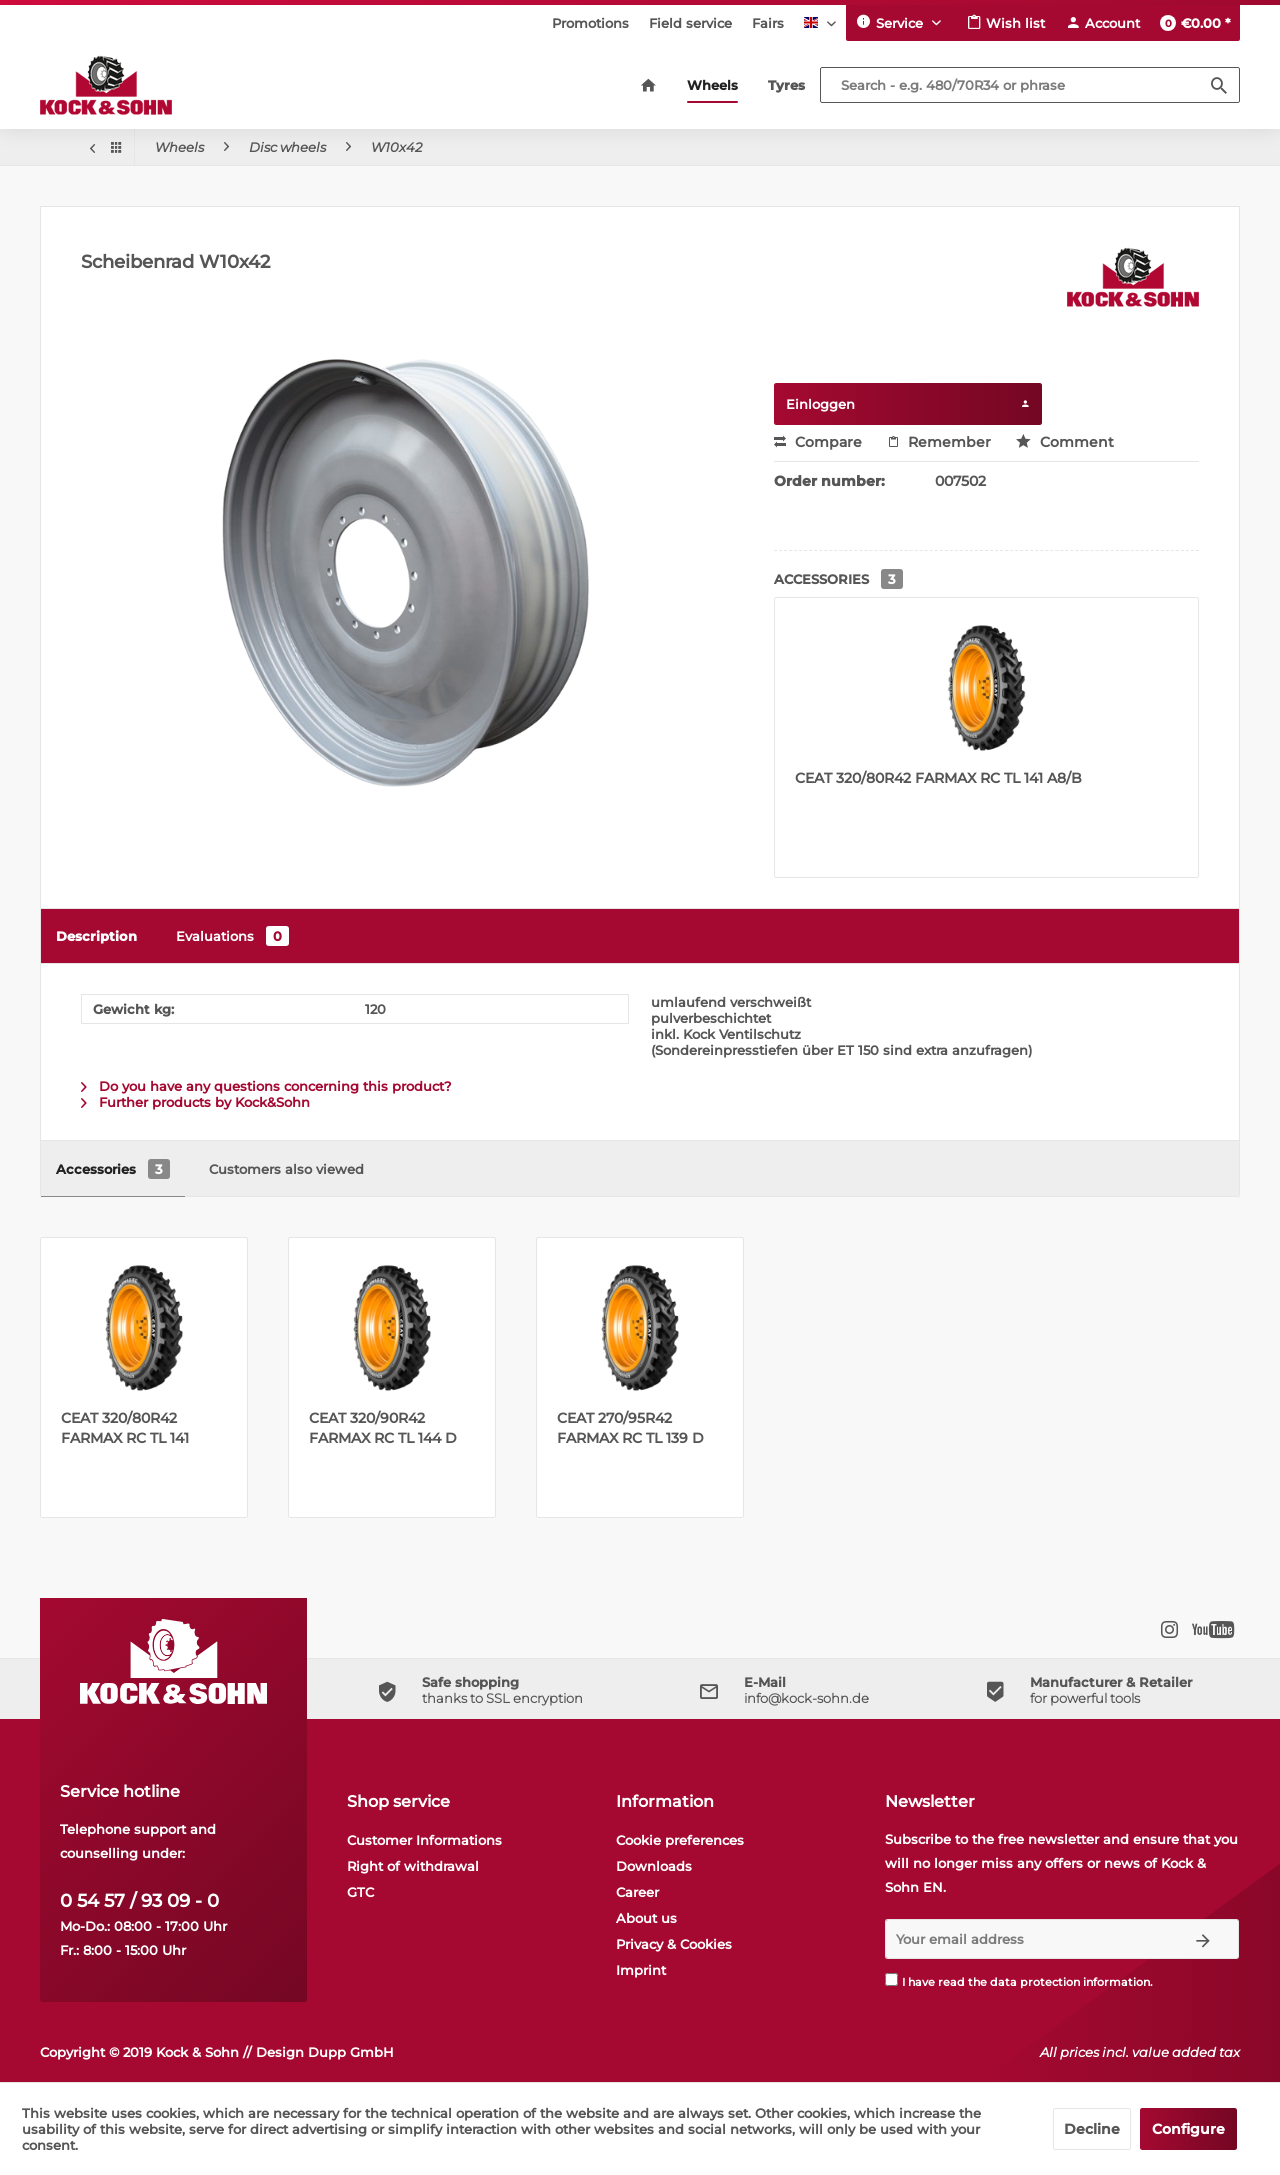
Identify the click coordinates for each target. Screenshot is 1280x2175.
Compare (818, 442)
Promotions (590, 23)
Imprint (641, 1970)
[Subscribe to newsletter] (1203, 1939)
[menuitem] (590, 23)
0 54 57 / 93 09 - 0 (139, 1901)
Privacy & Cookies (674, 1944)
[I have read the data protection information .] (891, 1979)
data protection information (1070, 1982)
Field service (690, 23)
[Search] (1219, 85)
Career (637, 1892)
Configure (1188, 2129)
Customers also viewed (286, 1169)
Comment (1065, 442)
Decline (1092, 2129)
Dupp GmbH (351, 2052)
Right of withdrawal (413, 1866)
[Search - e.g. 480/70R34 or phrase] (1030, 85)
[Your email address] (1027, 1939)
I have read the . (1027, 1982)
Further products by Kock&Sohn (195, 1102)
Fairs (768, 23)
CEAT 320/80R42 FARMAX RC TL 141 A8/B (938, 778)
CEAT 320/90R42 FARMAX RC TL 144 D (383, 1428)
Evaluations (232, 936)
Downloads (654, 1866)
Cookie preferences (680, 1840)
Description (96, 936)
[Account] (1102, 23)
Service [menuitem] (891, 22)
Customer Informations (424, 1840)
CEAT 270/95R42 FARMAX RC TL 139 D (630, 1428)
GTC (360, 1892)
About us (646, 1918)
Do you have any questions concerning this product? (266, 1086)
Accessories (113, 1169)
